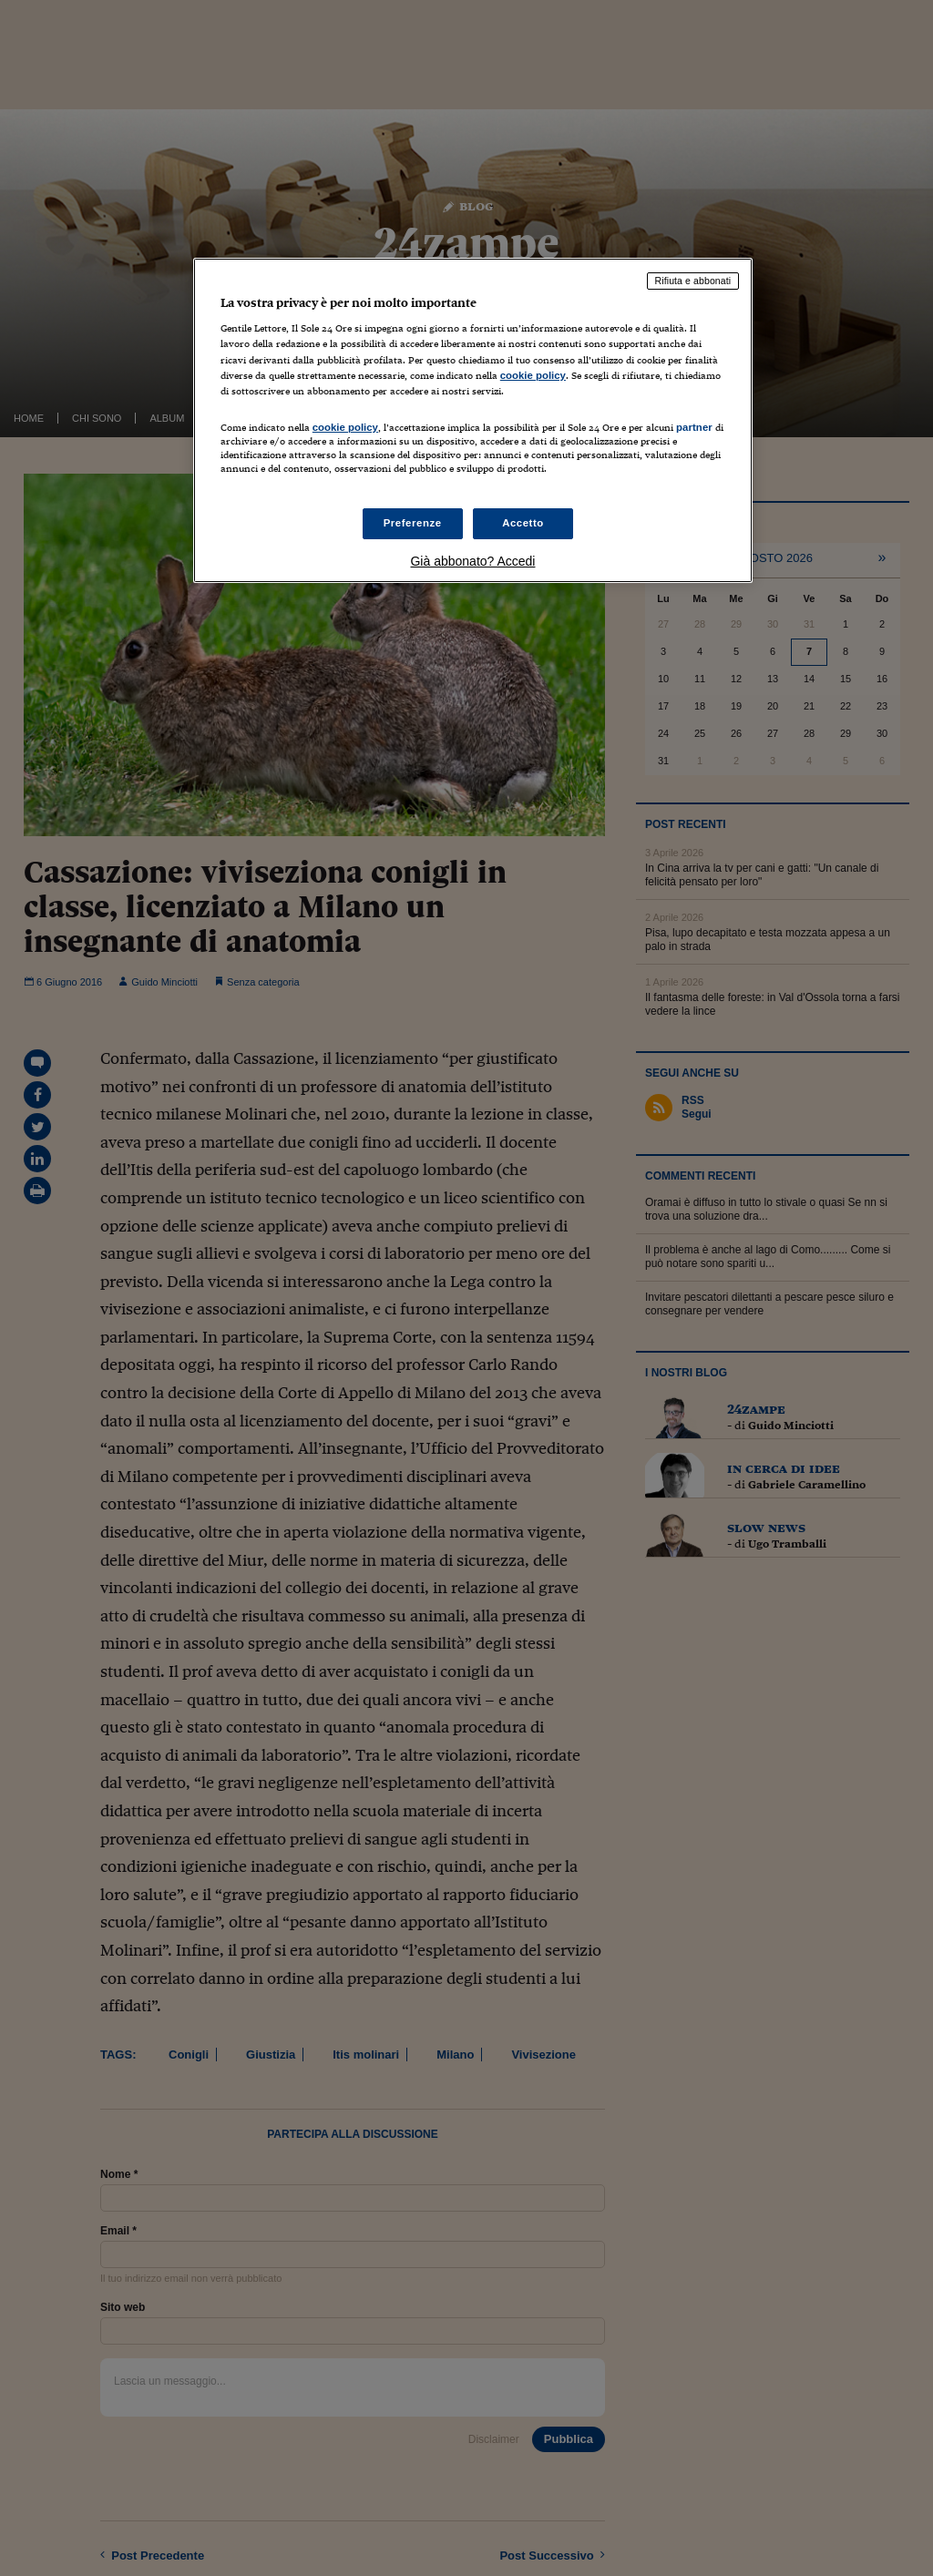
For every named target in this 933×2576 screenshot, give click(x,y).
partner (694, 427)
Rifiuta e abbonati (693, 280)
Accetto (523, 522)
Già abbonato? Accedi (472, 561)
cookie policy (533, 375)
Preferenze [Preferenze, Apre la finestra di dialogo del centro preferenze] (413, 522)
